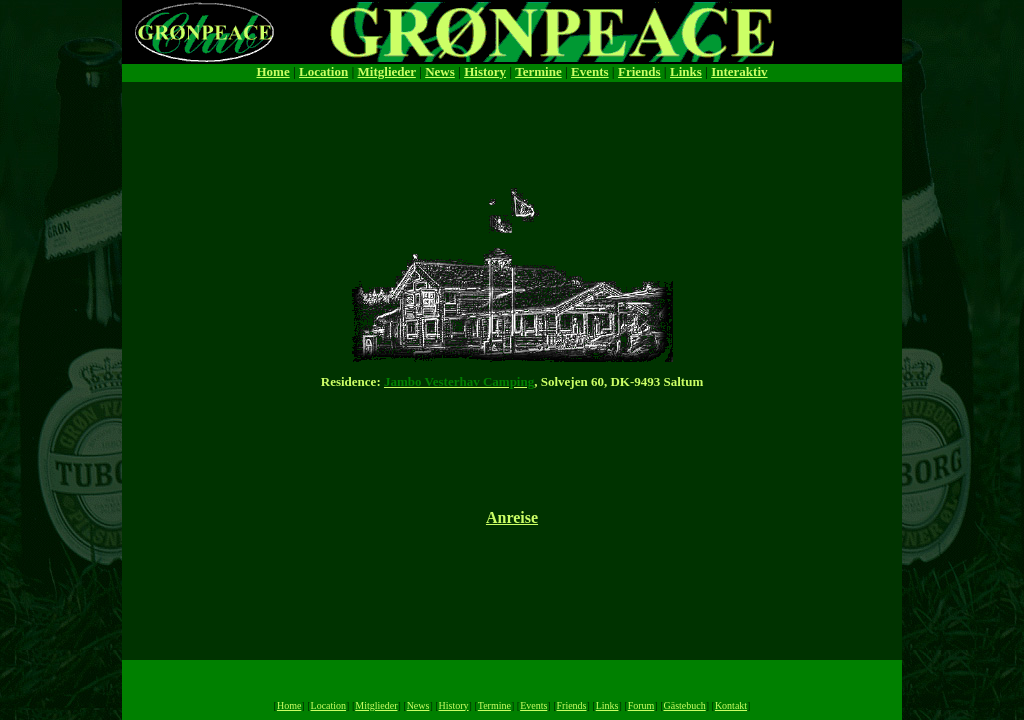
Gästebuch (684, 705)
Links (686, 71)
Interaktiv (739, 71)
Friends (639, 71)
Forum (641, 705)
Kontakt (731, 705)
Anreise (512, 517)
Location (323, 71)
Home (272, 71)
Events (590, 71)
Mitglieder (387, 71)
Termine (538, 71)
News (440, 71)
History (485, 71)
